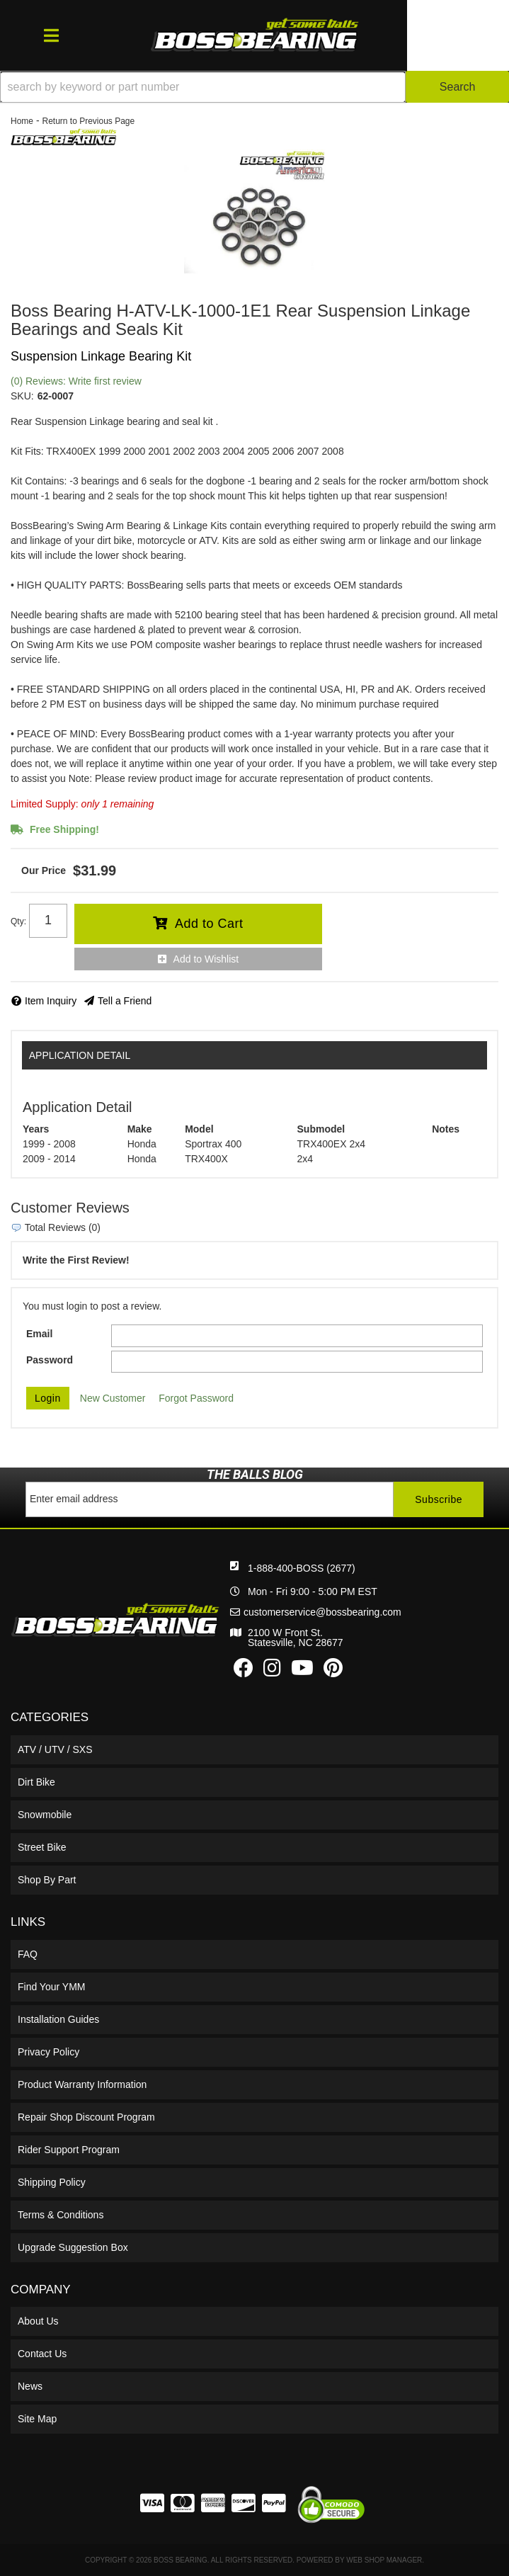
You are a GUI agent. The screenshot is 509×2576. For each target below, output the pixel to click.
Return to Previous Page (88, 121)
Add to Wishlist (206, 959)
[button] (254, 87)
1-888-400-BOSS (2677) (301, 1568)
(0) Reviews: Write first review (76, 381)
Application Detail (79, 1055)
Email (39, 1333)
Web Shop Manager (384, 2560)
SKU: (22, 396)
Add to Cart (209, 924)
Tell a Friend (124, 1000)
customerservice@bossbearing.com (322, 1612)
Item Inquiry (50, 1000)
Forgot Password (196, 1398)
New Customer (113, 1398)
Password (49, 1360)
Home (22, 121)
